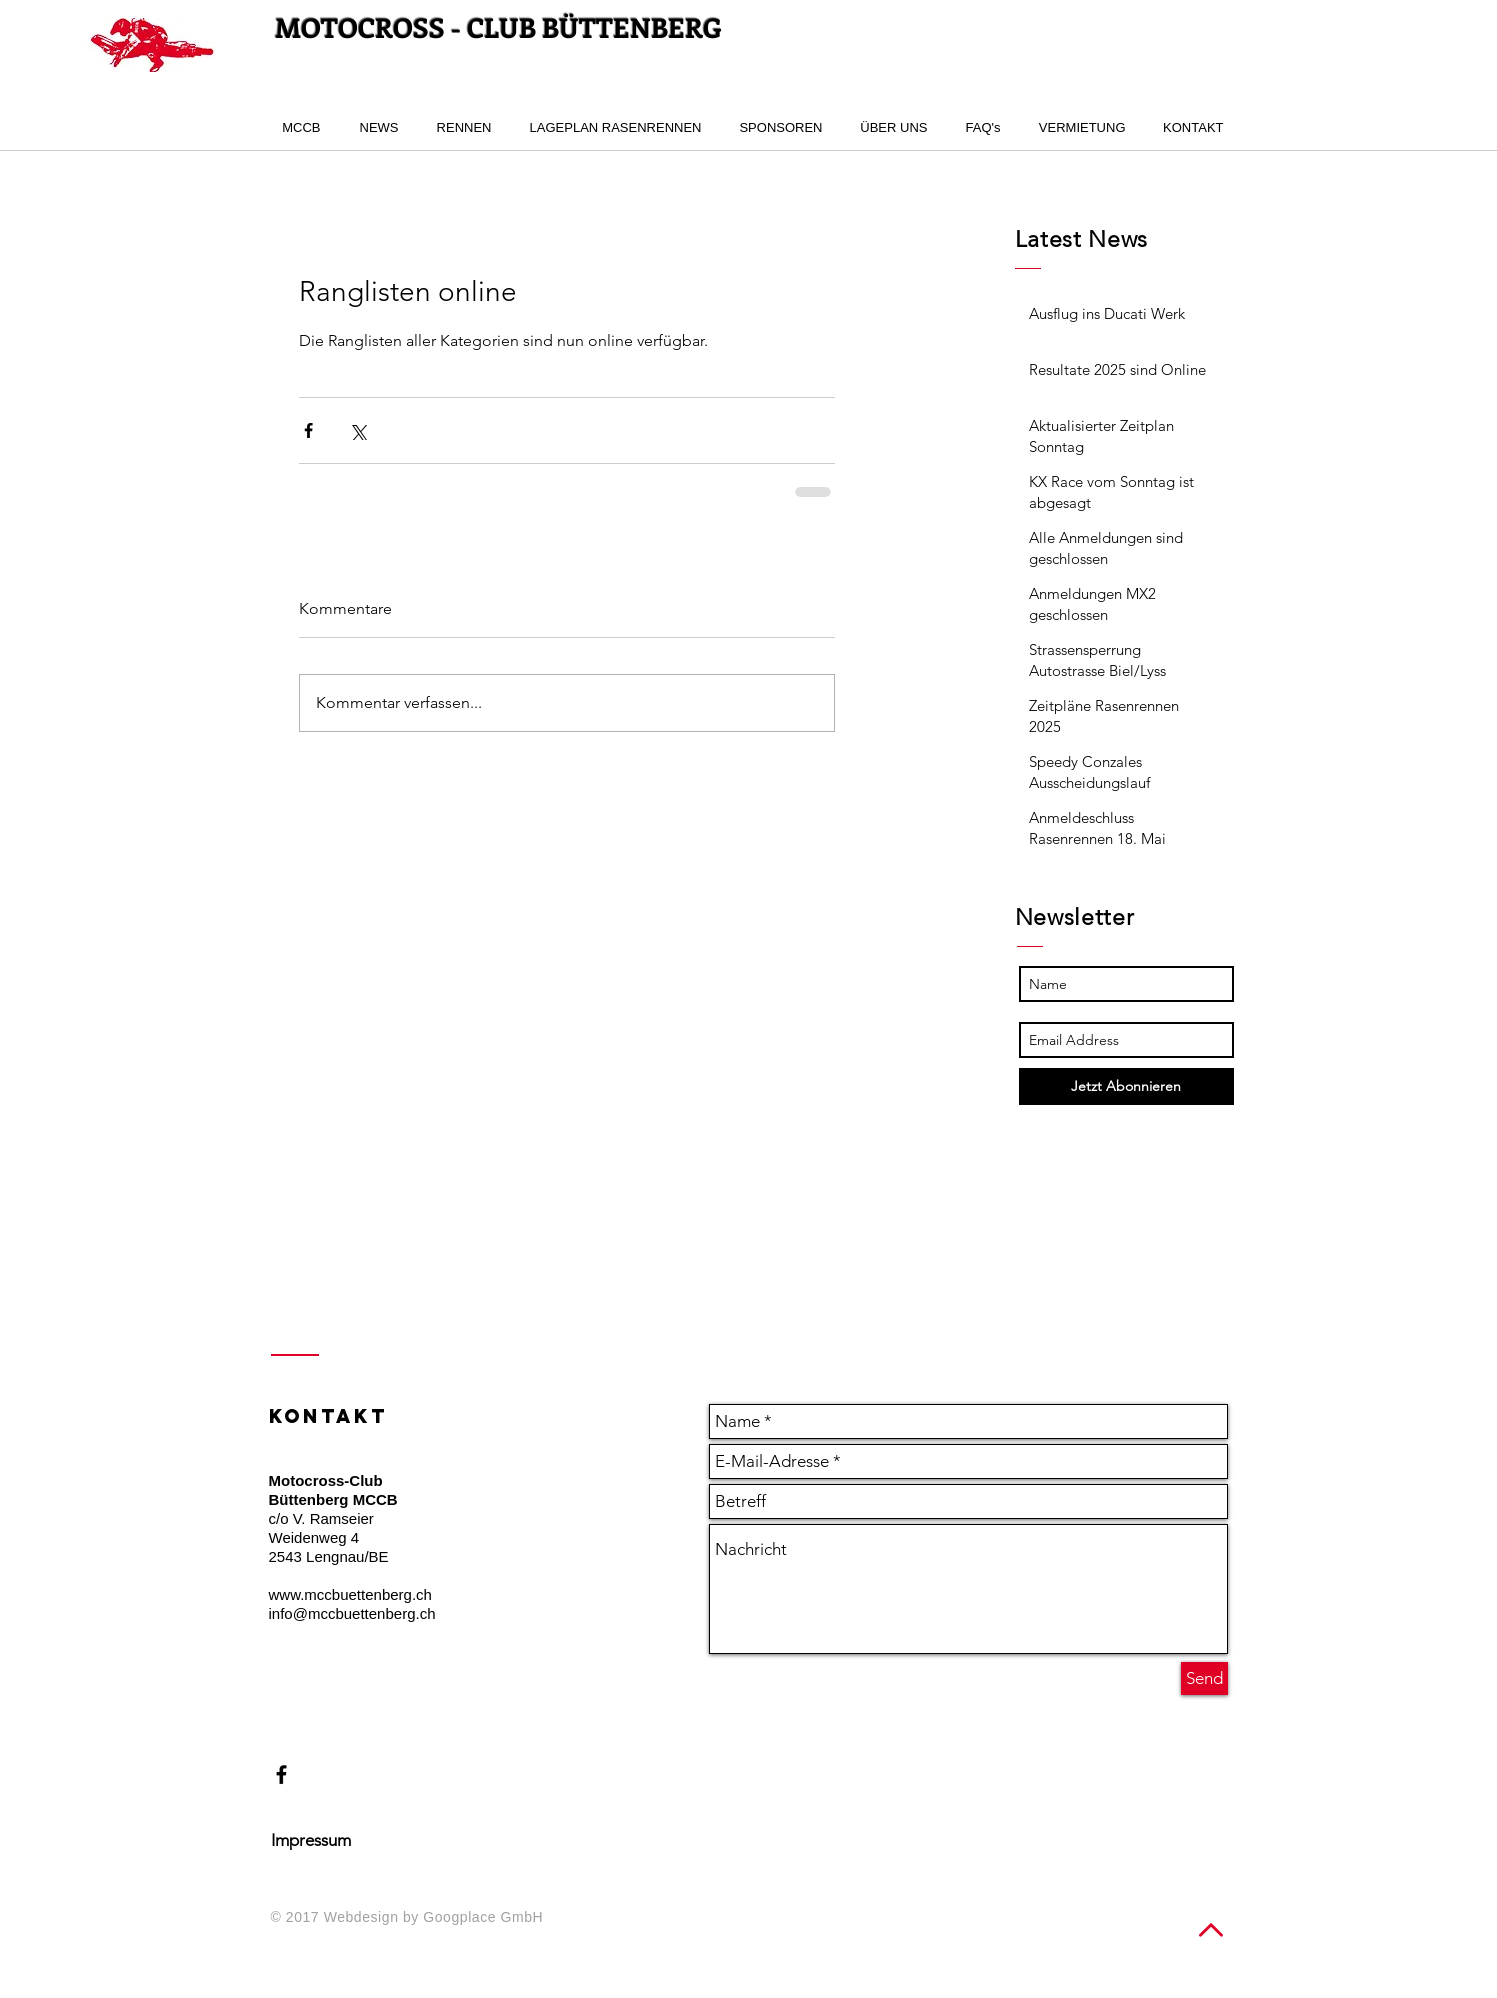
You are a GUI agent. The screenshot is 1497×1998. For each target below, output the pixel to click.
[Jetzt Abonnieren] (1126, 1086)
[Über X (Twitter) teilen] (357, 430)
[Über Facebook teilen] (308, 430)
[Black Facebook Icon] (281, 1774)
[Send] (1204, 1678)
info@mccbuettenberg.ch (352, 1613)
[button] (460, 128)
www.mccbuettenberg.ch (350, 1594)
